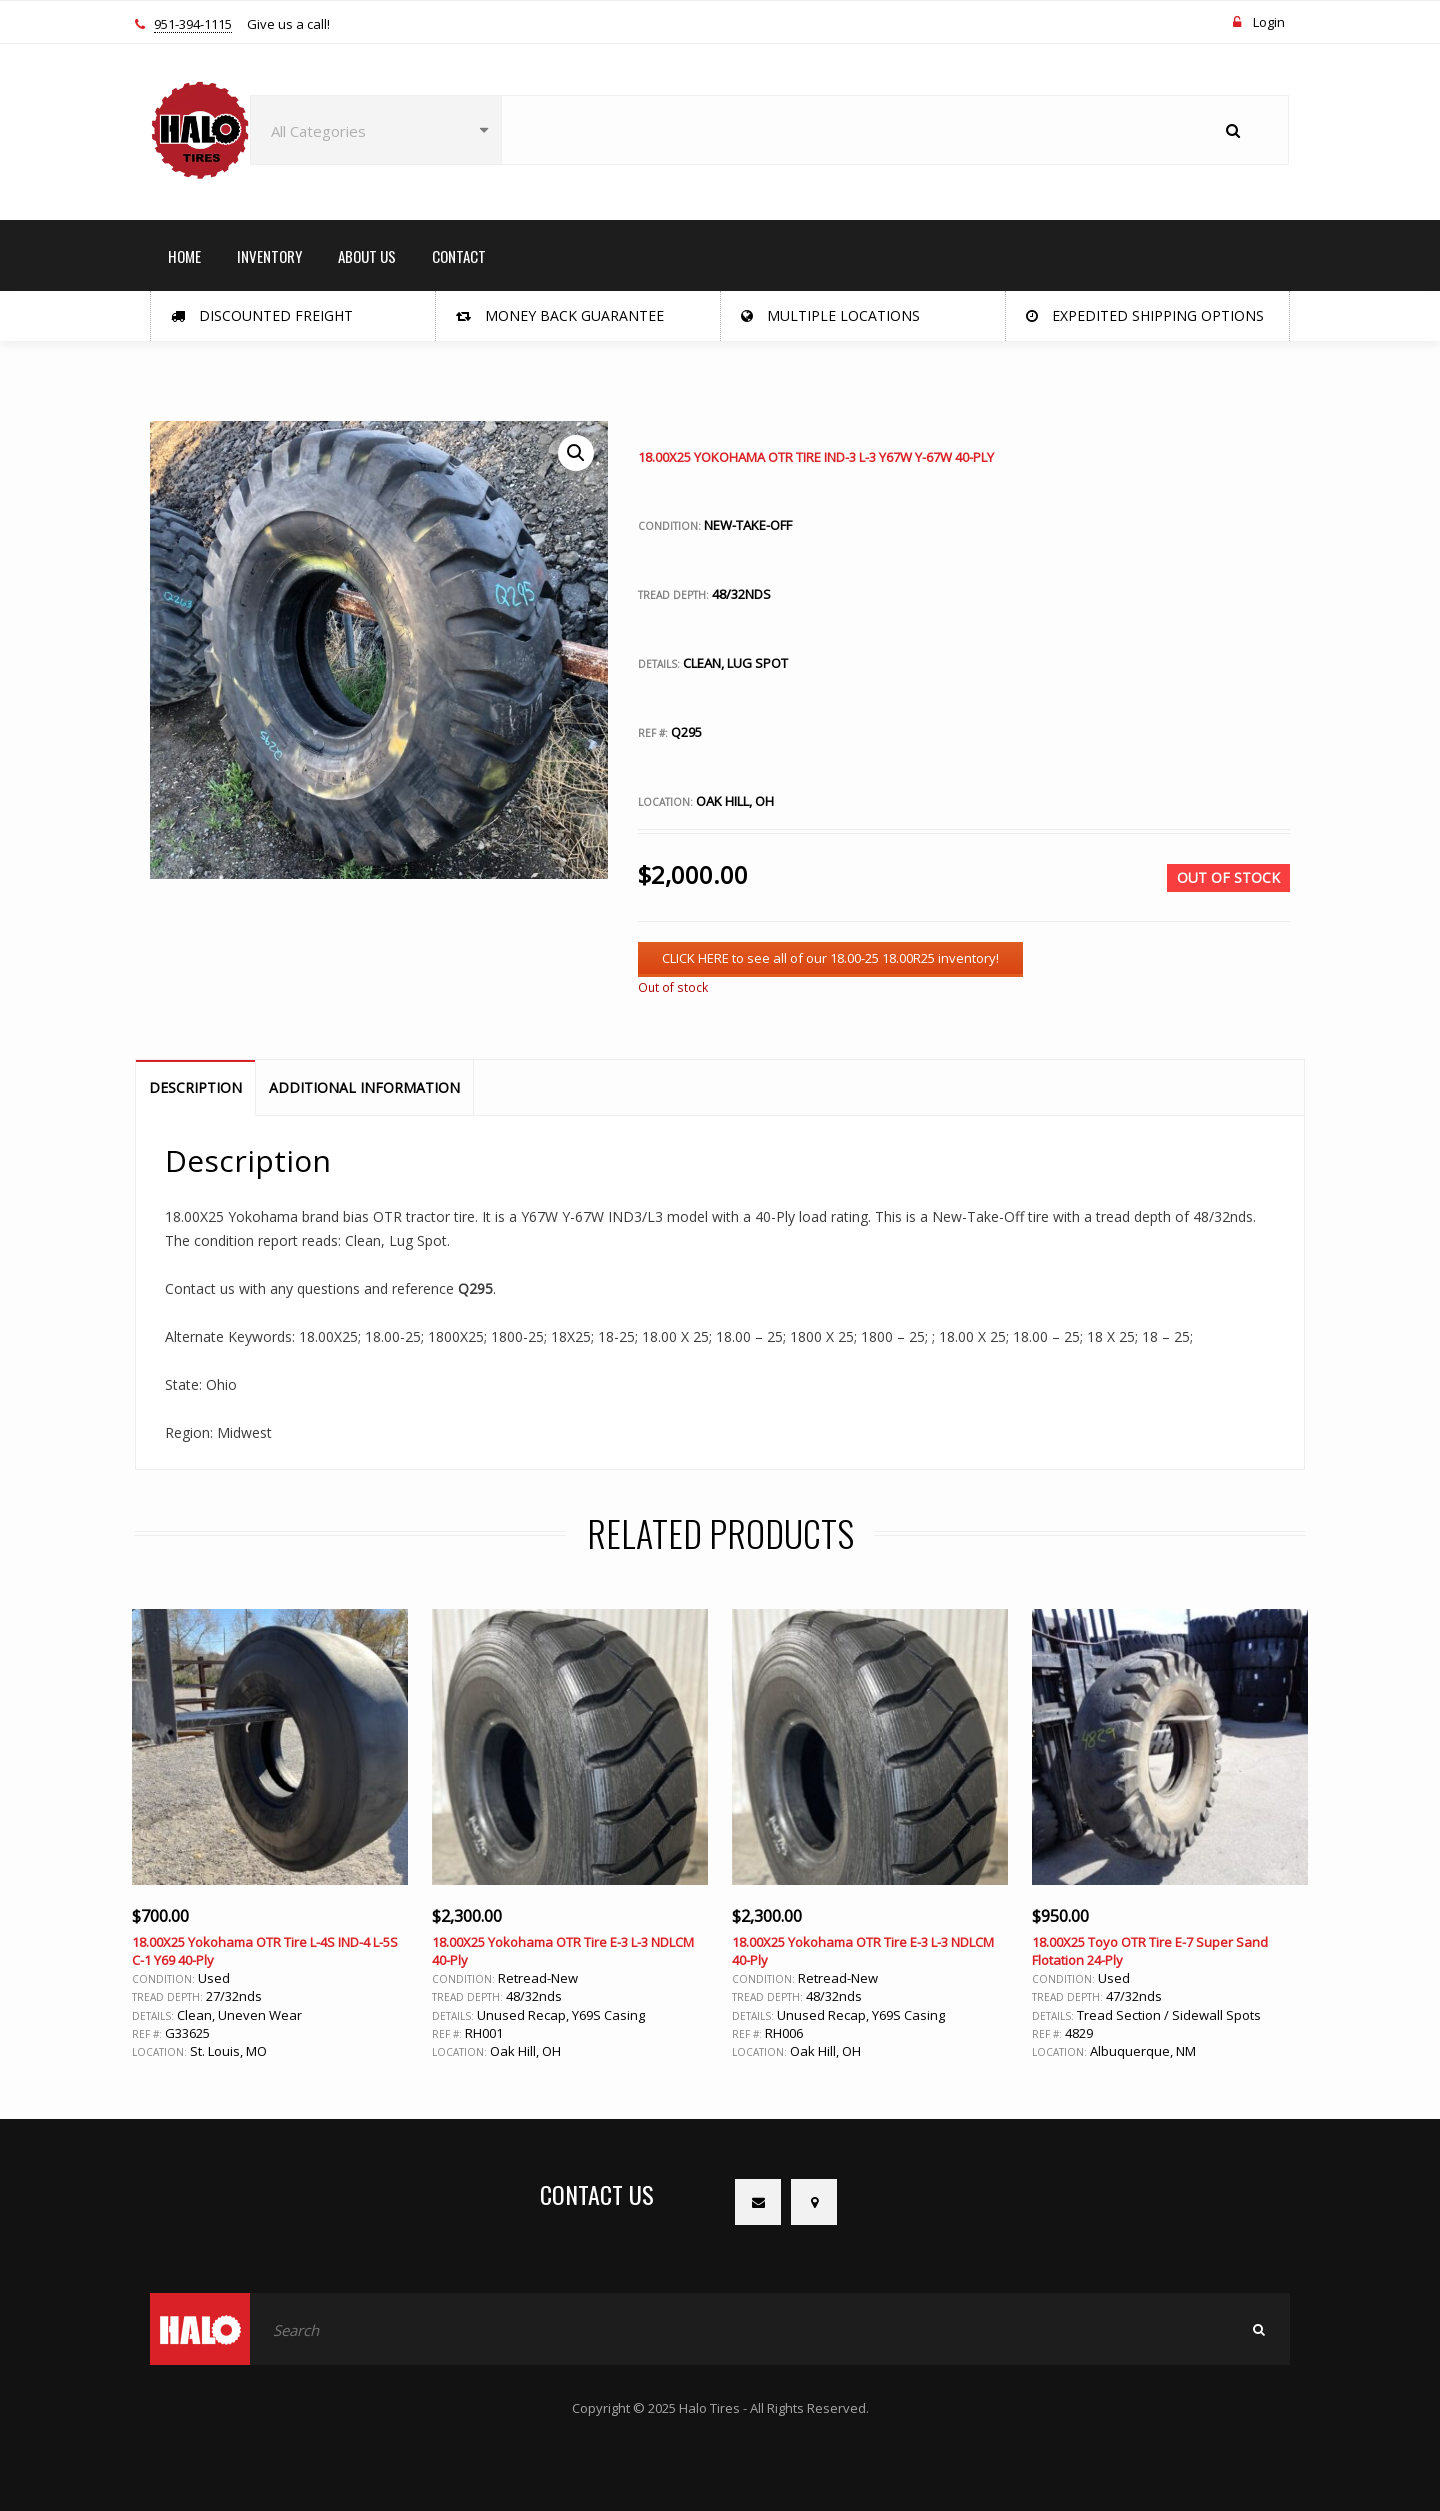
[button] (576, 453)
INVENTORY (269, 256)
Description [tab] (195, 1087)
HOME (184, 256)
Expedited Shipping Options (1145, 315)
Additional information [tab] (364, 1087)
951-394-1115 (193, 25)
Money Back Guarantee (560, 315)
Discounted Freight (262, 315)
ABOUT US (367, 256)
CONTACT (459, 256)
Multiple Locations (830, 315)
